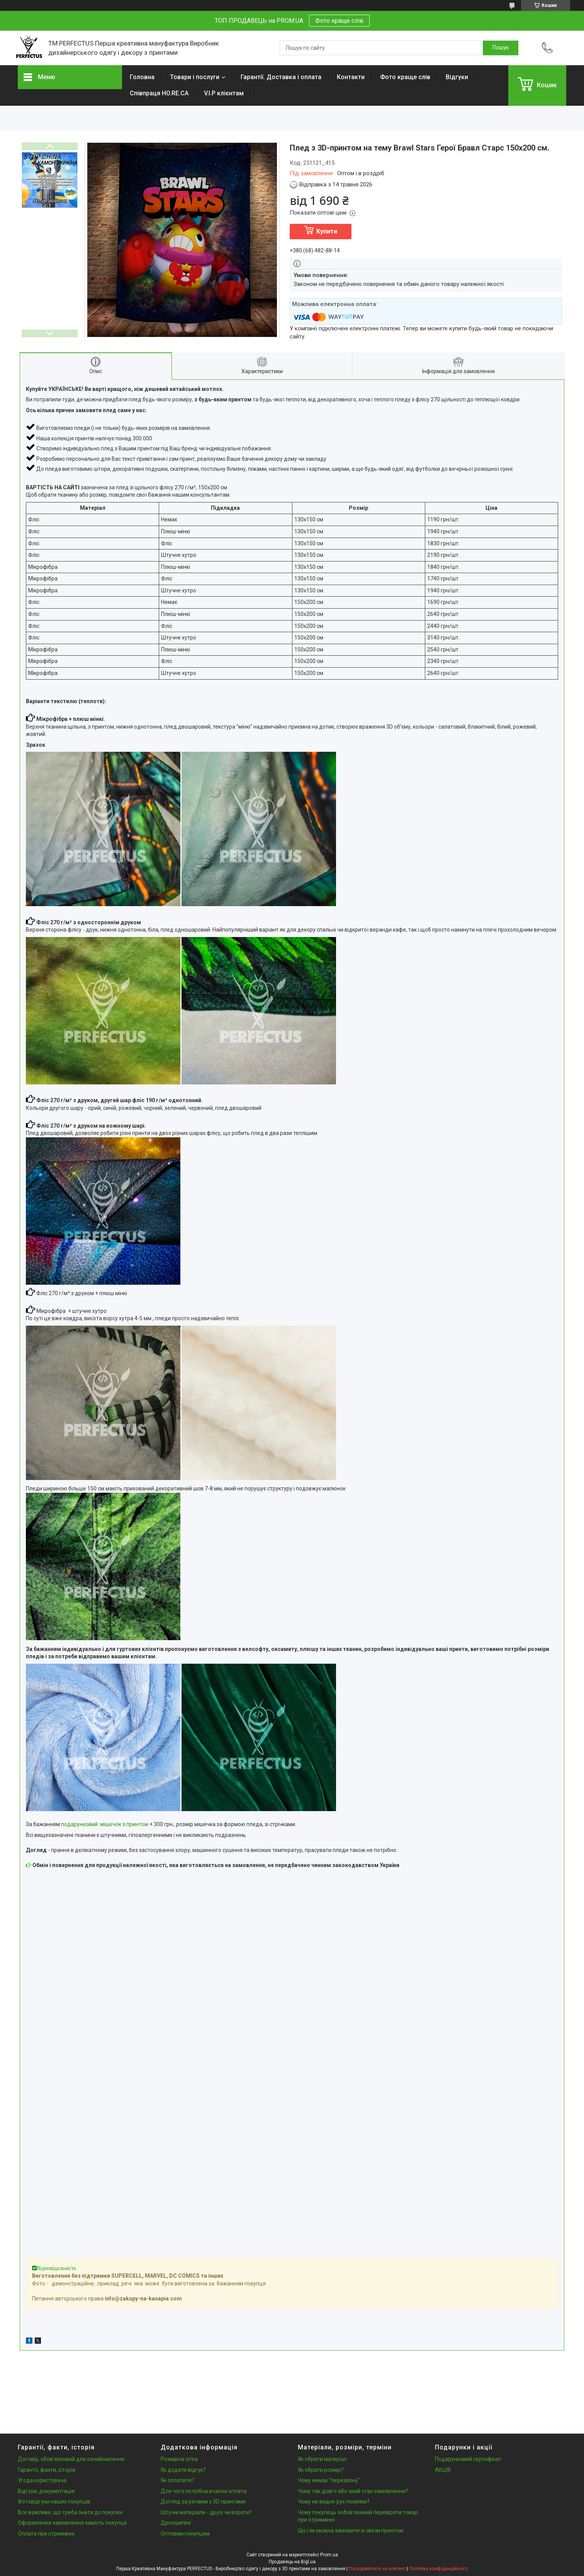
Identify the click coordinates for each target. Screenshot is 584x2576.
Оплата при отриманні (46, 2533)
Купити (326, 231)
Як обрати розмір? (321, 2470)
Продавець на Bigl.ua (292, 2561)
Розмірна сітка (179, 2459)
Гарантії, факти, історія (46, 2470)
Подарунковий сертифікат (468, 2459)
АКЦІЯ (442, 2470)
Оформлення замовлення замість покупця (72, 2523)
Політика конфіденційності (438, 2568)
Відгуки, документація (46, 2491)
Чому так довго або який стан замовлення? (353, 2491)
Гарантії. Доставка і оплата (281, 77)
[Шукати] (500, 48)
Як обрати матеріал (322, 2459)
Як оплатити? (177, 2480)
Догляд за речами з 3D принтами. (204, 2501)
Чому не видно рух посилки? (334, 2501)
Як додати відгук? (183, 2470)
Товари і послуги (194, 77)
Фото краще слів (339, 20)
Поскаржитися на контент (377, 2568)
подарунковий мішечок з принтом (104, 1824)
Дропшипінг (176, 2523)
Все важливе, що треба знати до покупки (70, 2512)
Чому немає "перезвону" (329, 2480)
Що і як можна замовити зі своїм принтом (350, 2530)
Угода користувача (42, 2480)
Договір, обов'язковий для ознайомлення (71, 2459)
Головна (142, 77)
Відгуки (457, 77)
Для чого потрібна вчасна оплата (203, 2491)
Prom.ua (329, 2554)
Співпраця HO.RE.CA (159, 93)
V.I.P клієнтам (224, 93)
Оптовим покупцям (185, 2533)
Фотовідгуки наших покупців (54, 2501)
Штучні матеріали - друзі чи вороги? (206, 2512)
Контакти (351, 77)
